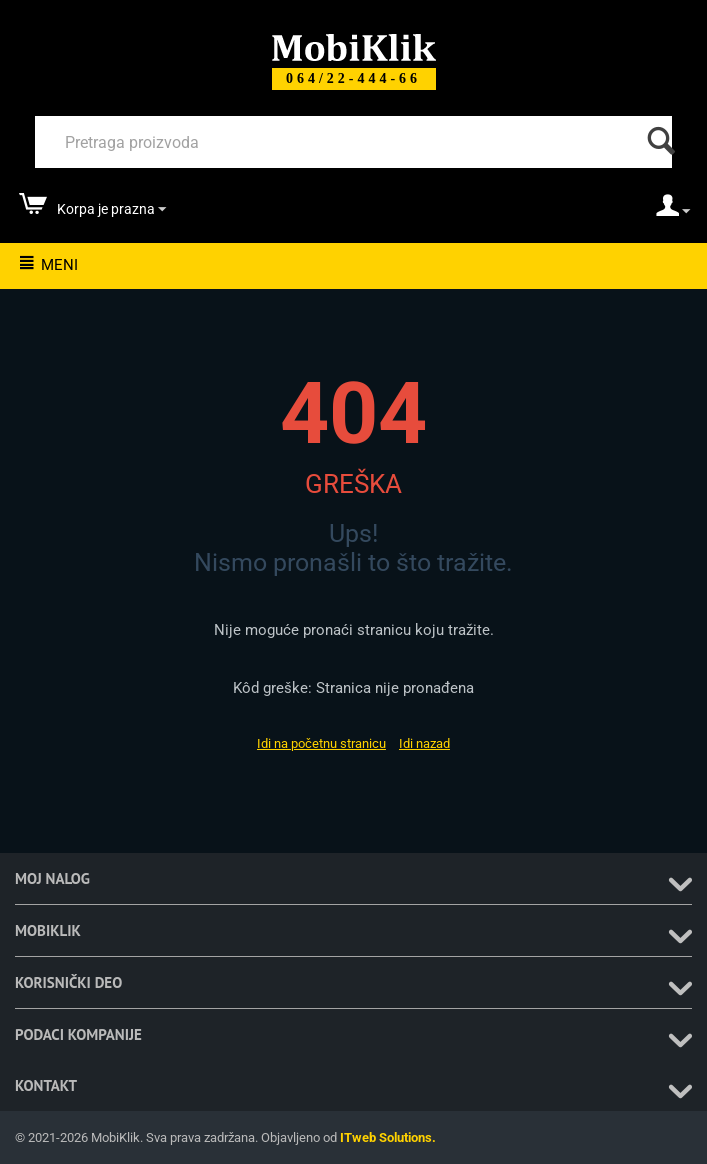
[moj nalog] (673, 212)
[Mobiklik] (354, 45)
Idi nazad (424, 743)
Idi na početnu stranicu (321, 743)
